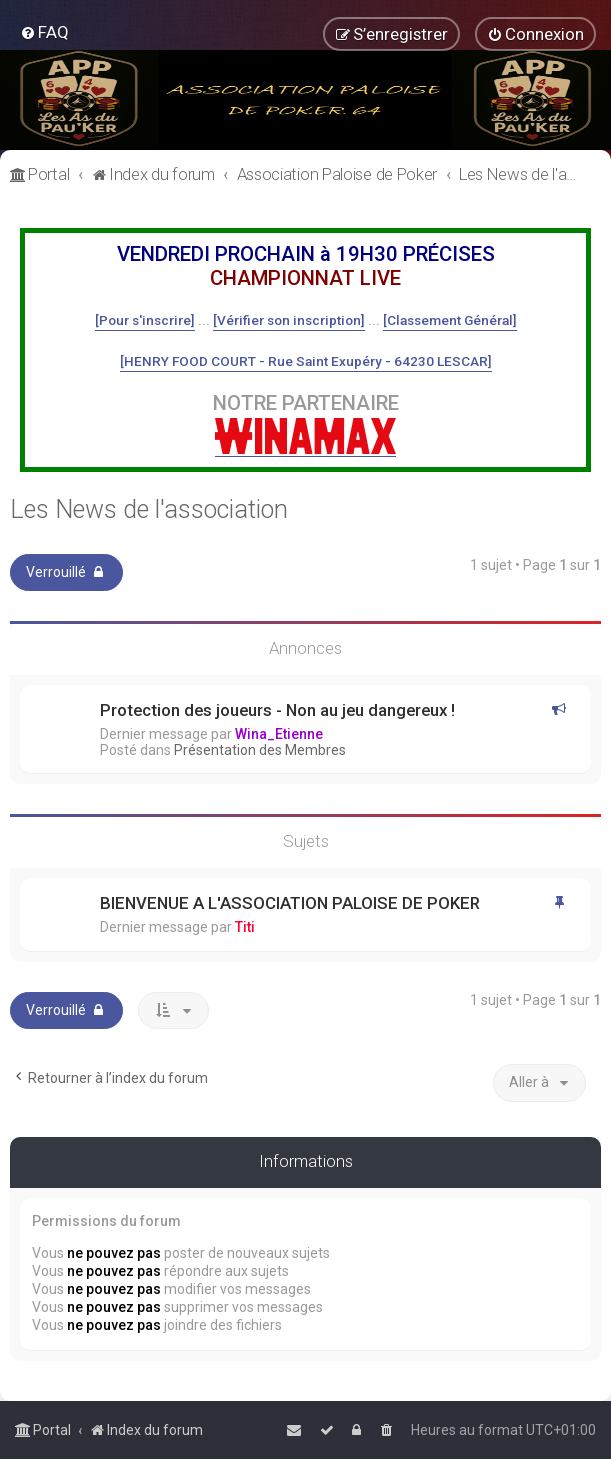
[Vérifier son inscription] (289, 320)
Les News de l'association (149, 509)
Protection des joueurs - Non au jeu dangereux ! (277, 710)
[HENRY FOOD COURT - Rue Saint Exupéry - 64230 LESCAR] (306, 361)
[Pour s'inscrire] (145, 320)
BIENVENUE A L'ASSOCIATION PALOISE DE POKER (290, 903)
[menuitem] (44, 32)
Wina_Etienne (279, 734)
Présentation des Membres (260, 750)
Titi (245, 927)
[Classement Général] (450, 320)
